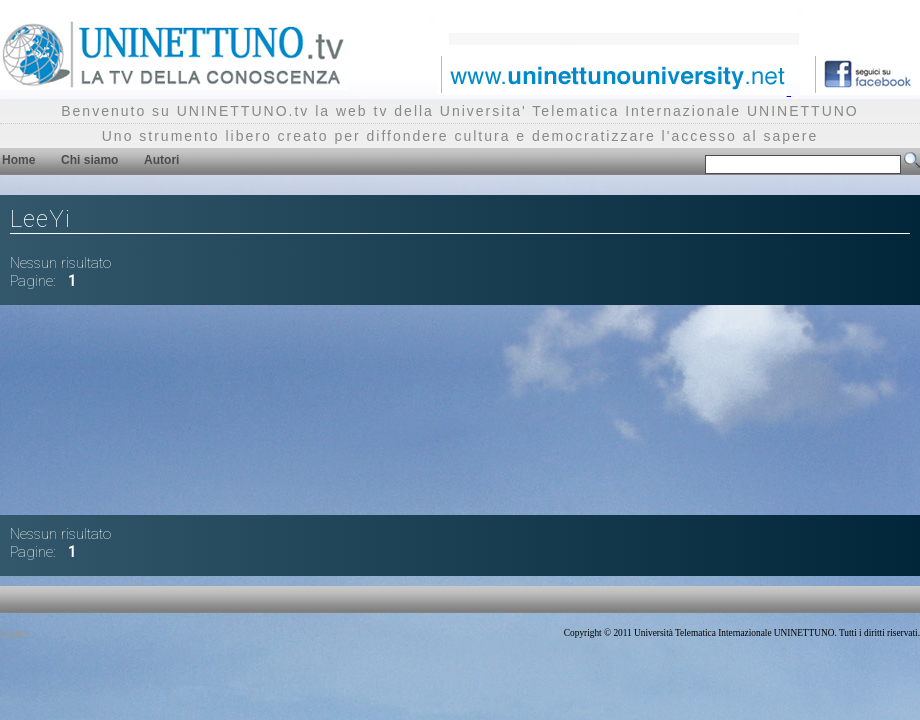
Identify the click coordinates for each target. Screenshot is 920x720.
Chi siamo (89, 160)
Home (18, 160)
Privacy (14, 633)
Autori (161, 160)
